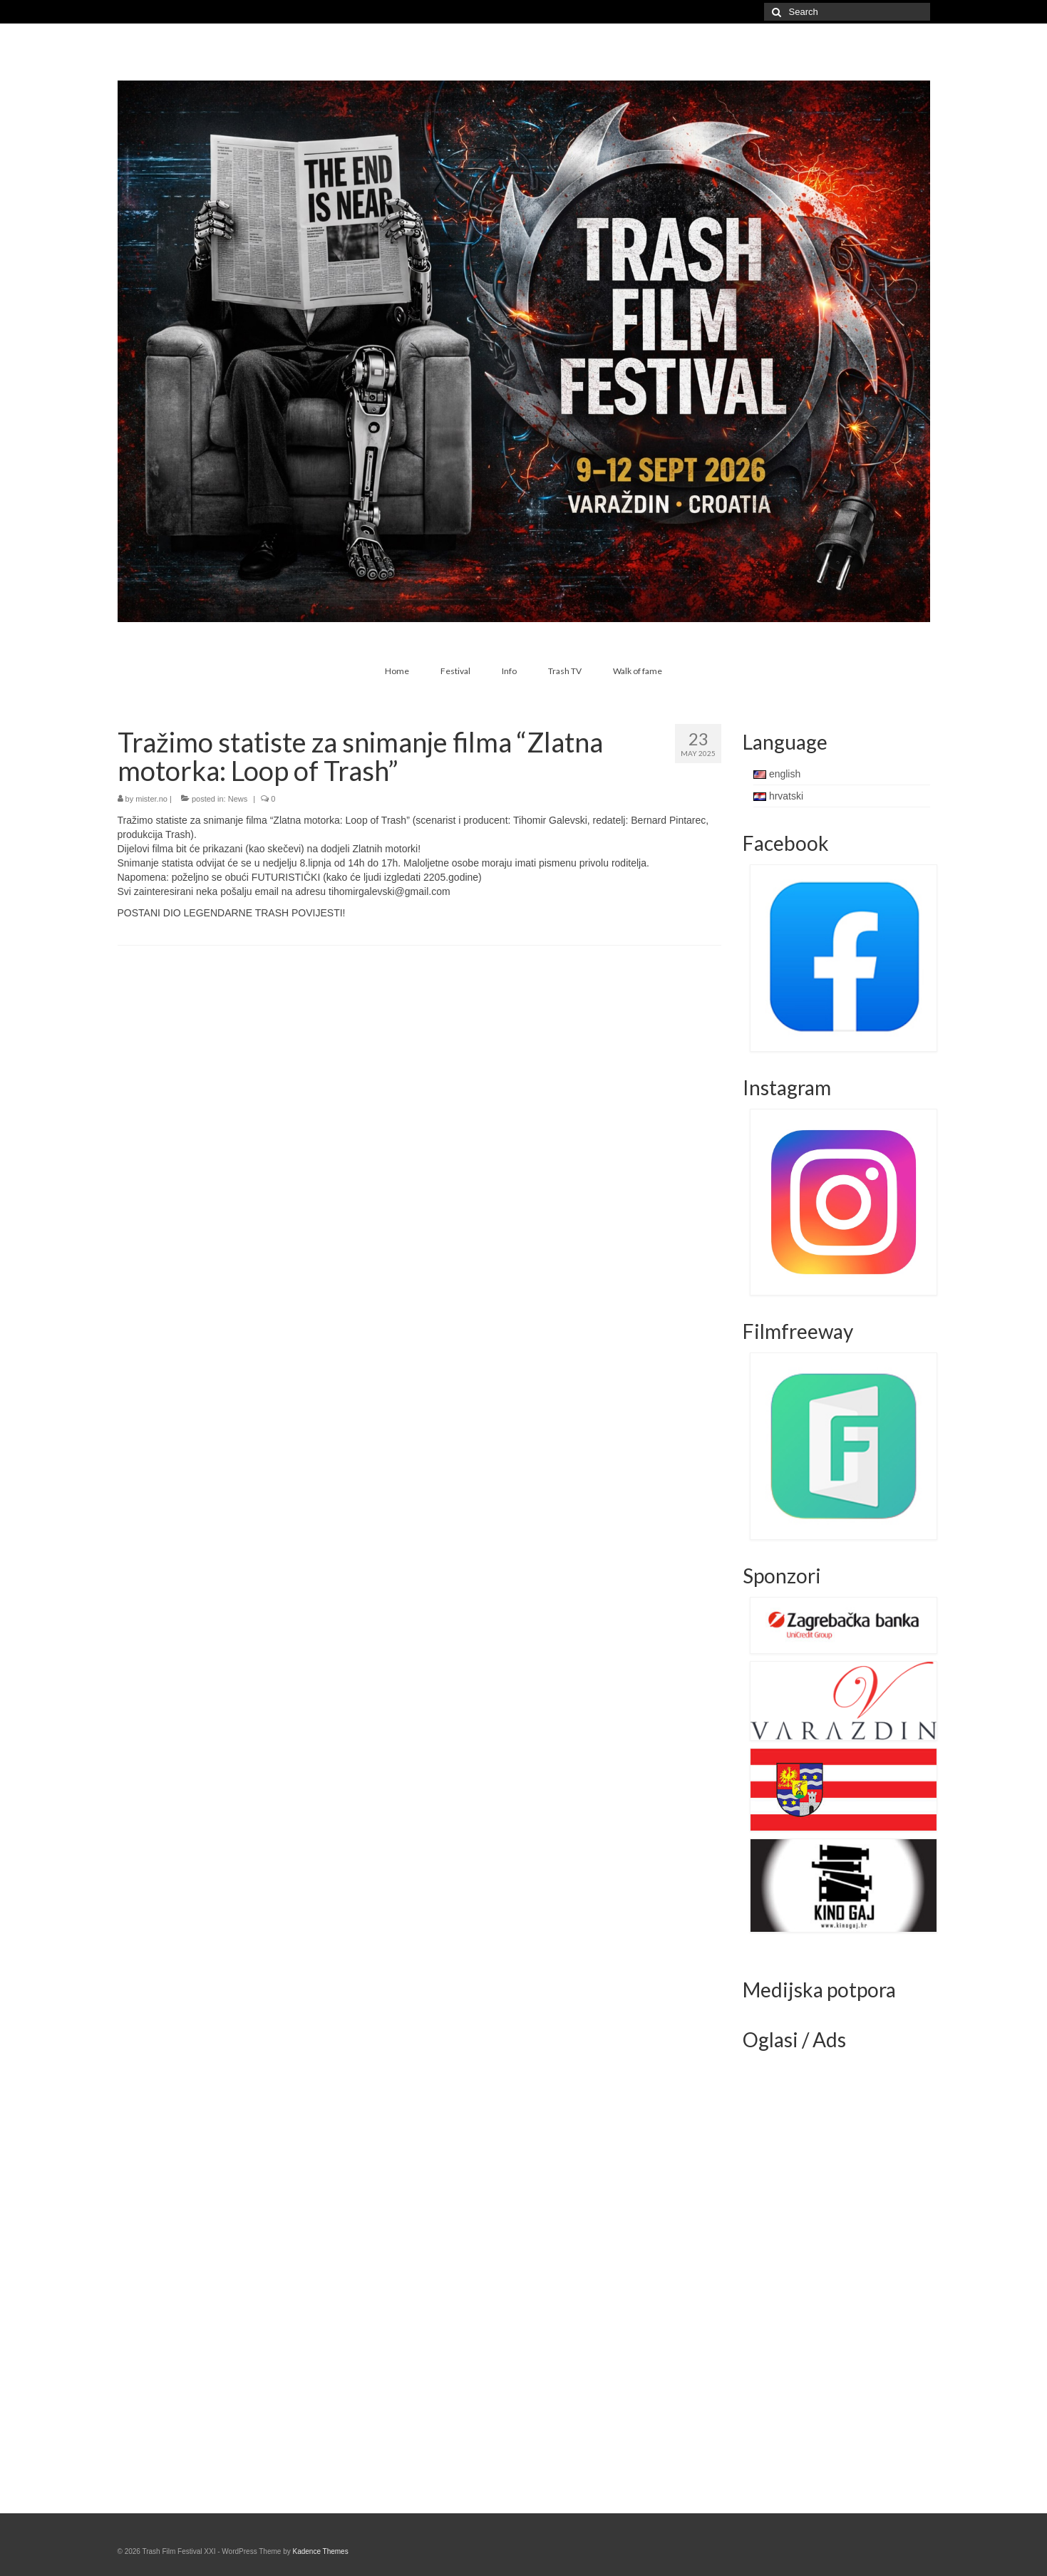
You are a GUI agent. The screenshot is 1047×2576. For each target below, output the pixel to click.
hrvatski (778, 796)
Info (509, 671)
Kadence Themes (320, 2551)
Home (397, 671)
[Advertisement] (849, 2274)
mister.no (151, 799)
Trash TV (565, 671)
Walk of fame (637, 671)
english (776, 774)
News (238, 799)
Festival (455, 671)
